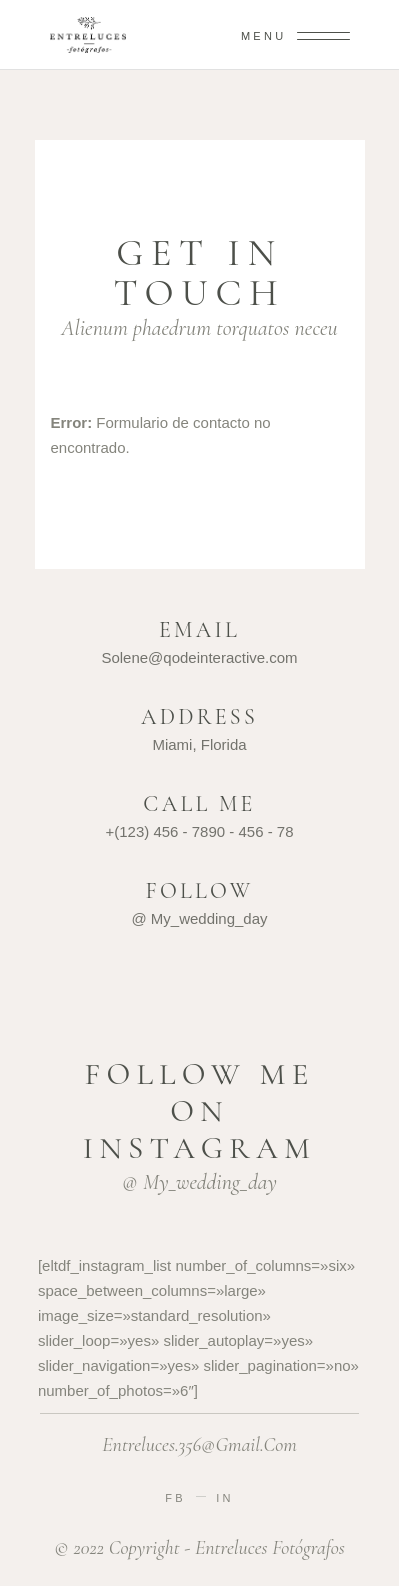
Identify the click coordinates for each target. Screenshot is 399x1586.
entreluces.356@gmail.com (199, 1445)
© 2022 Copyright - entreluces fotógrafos (199, 1548)
